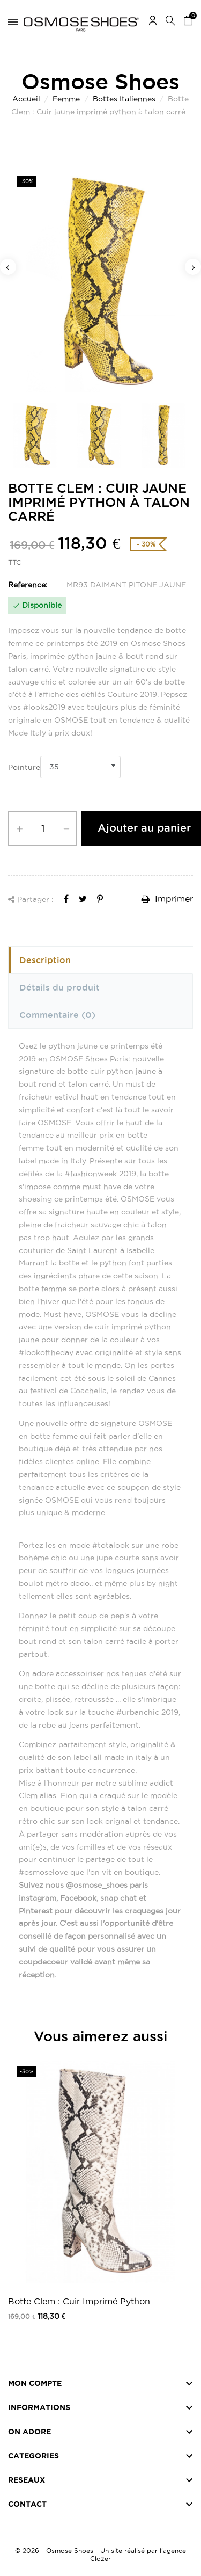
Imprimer (167, 899)
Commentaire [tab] (57, 1015)
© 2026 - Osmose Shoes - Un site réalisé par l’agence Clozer (100, 2554)
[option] (100, 281)
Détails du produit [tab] (59, 987)
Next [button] (193, 267)
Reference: (28, 584)
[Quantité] (42, 828)
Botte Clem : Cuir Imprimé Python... (82, 2301)
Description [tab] (45, 960)
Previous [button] (8, 267)
